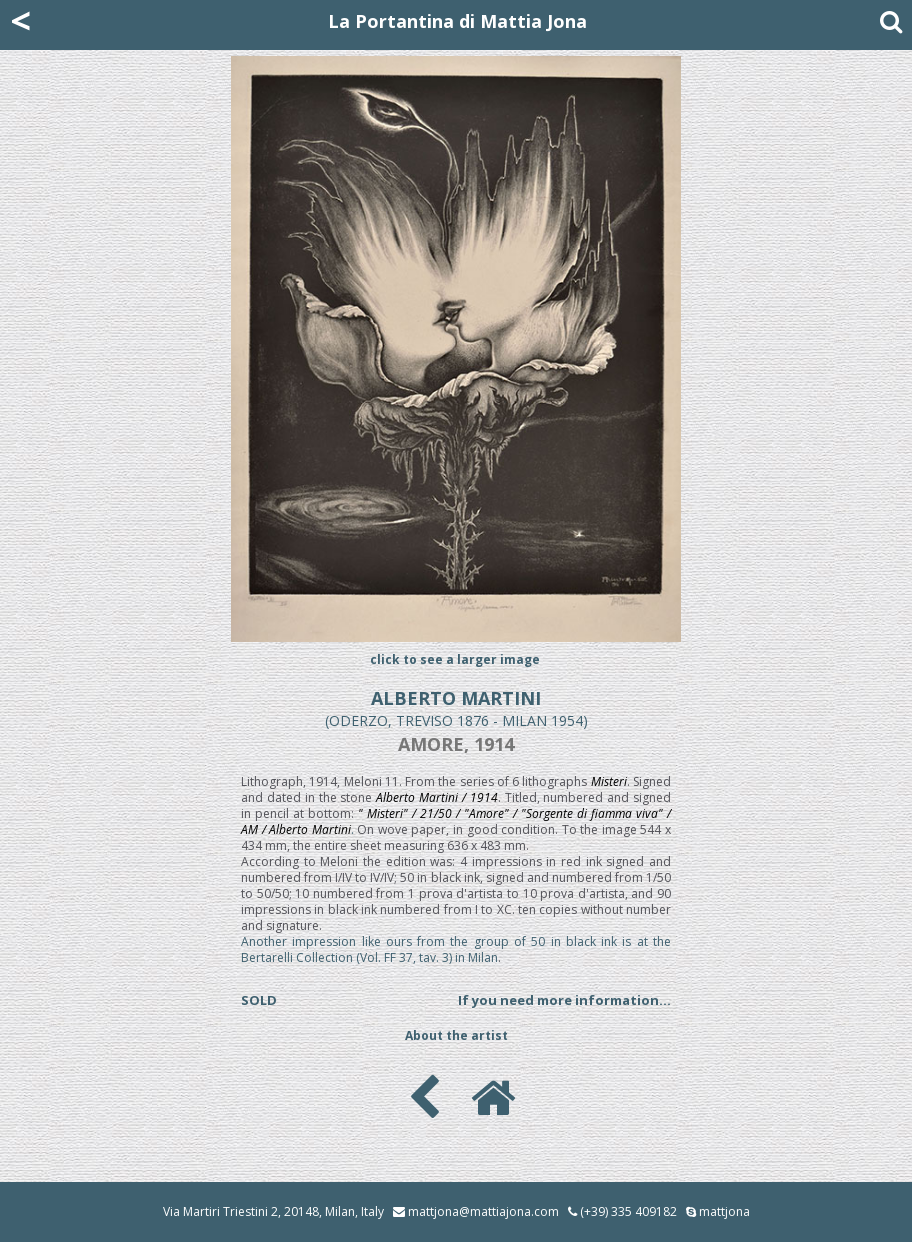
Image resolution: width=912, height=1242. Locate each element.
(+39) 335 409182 (622, 1211)
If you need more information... (564, 1000)
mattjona (724, 1211)
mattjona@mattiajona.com (483, 1211)
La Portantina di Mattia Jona (457, 21)
